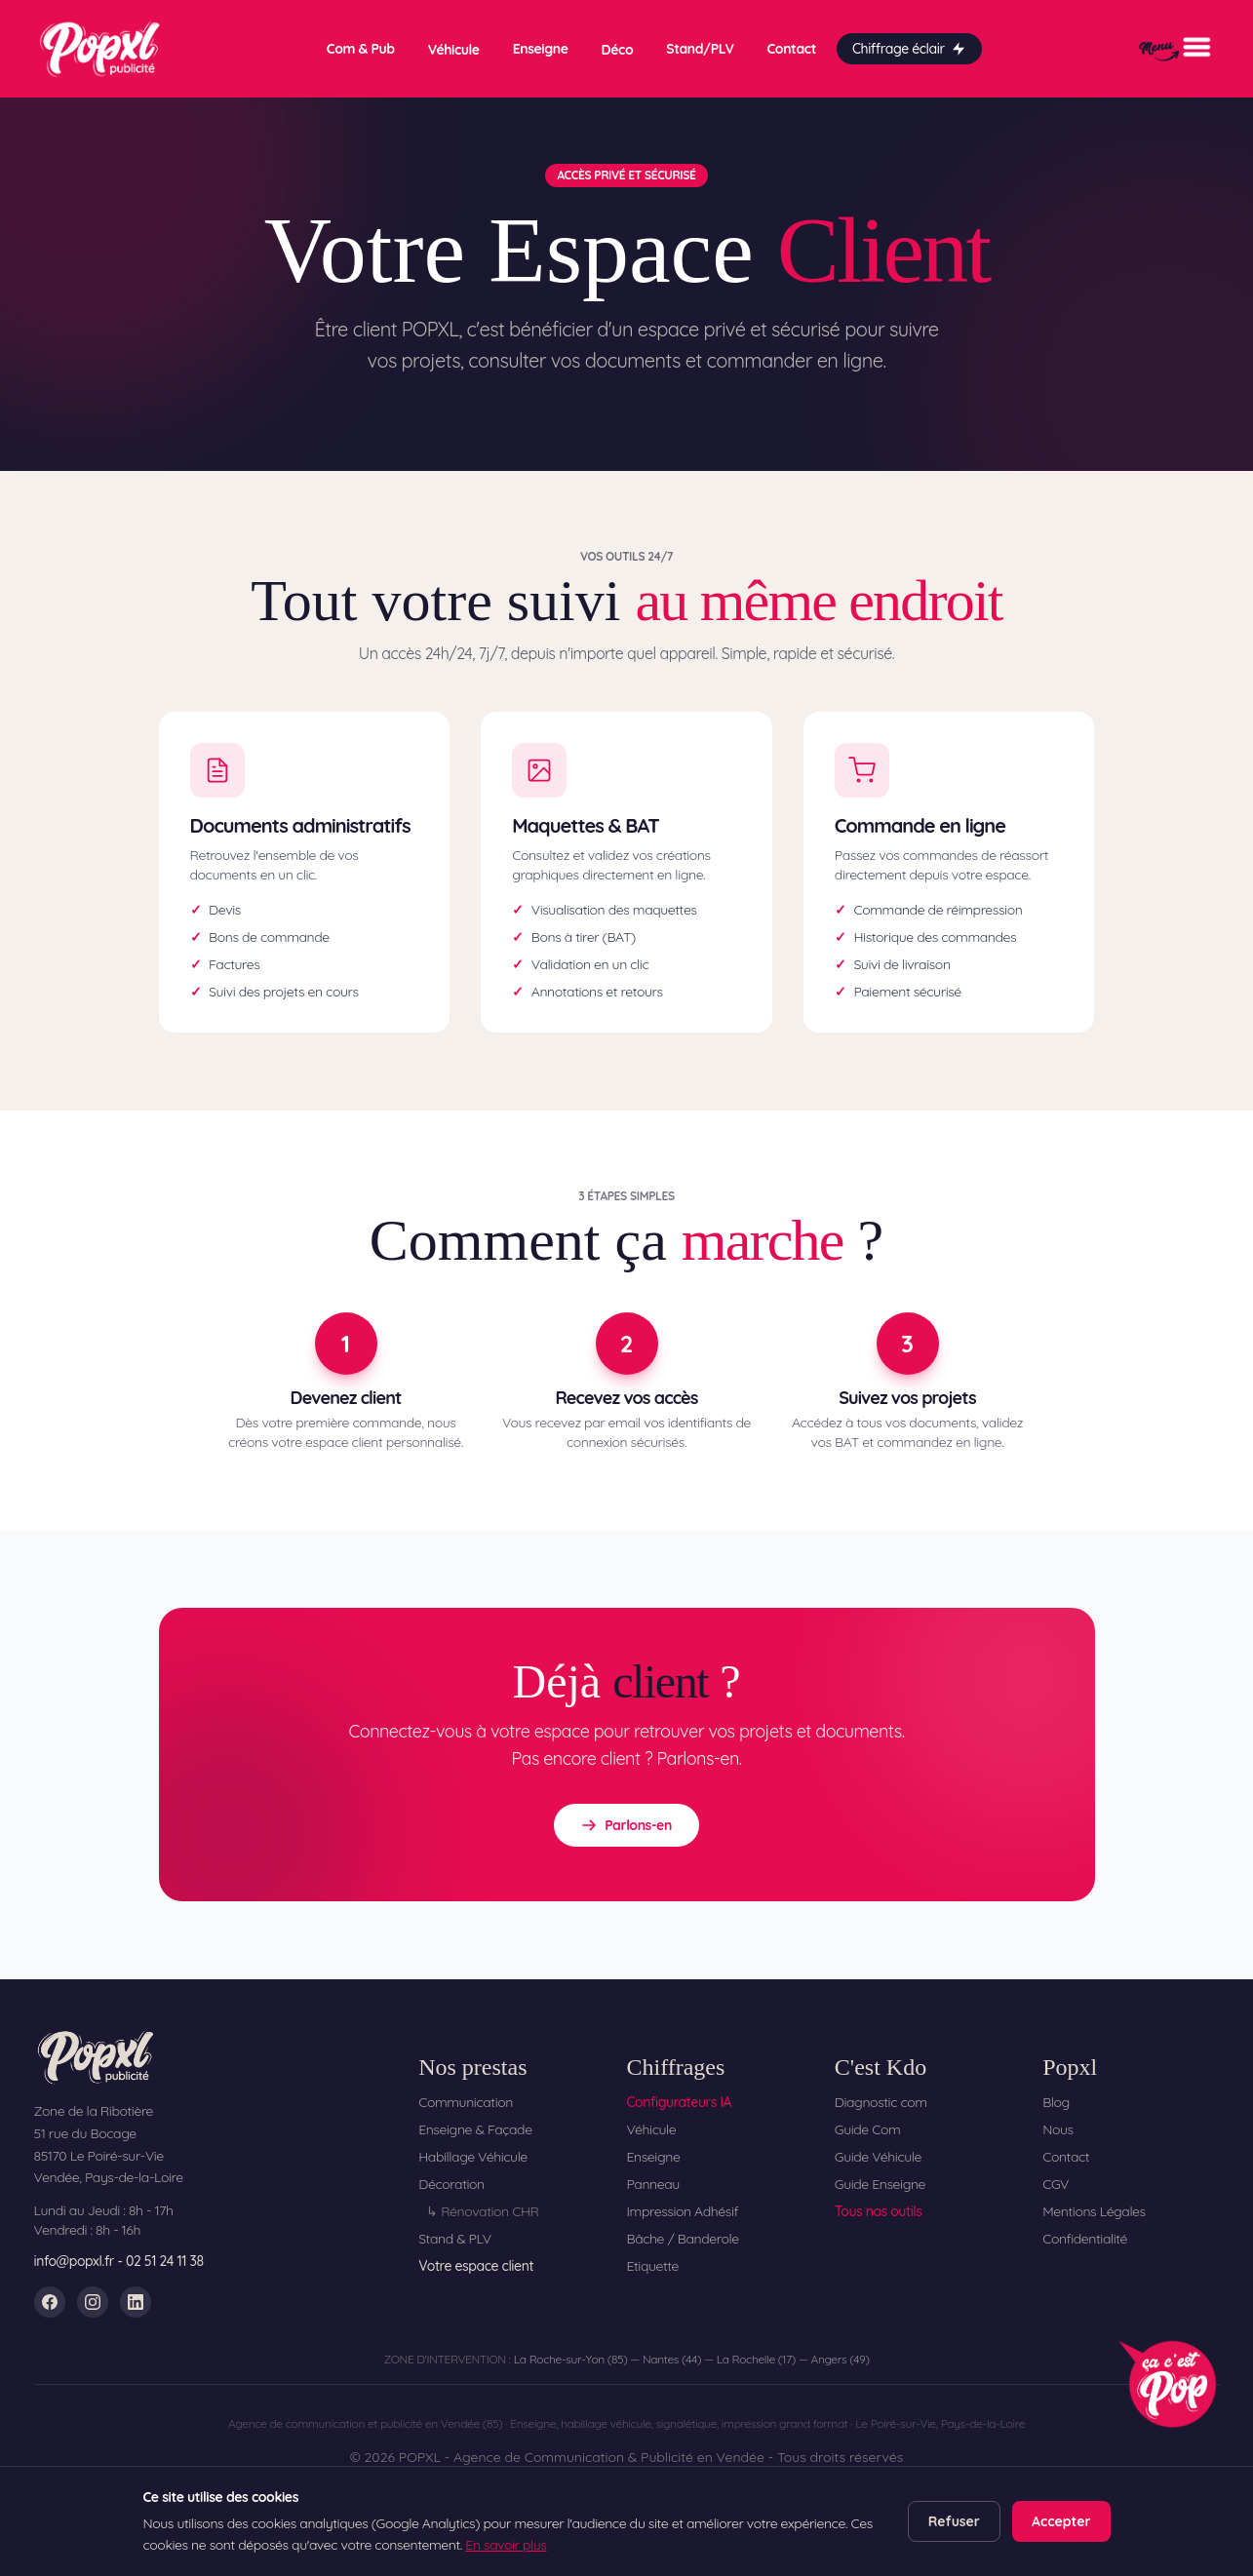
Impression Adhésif (682, 2211)
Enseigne (540, 49)
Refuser (954, 2521)
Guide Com (868, 2129)
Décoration (451, 2184)
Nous (1058, 2129)
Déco (617, 50)
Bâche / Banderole (682, 2238)
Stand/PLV (699, 49)
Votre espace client (475, 2266)
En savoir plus (505, 2545)
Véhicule (454, 50)
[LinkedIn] (135, 2302)
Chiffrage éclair (909, 49)
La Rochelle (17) (756, 2359)
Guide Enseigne (880, 2184)
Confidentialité (1084, 2238)
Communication (465, 2102)
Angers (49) (840, 2359)
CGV (1055, 2184)
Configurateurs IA (678, 2102)
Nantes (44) (672, 2359)
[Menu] (1174, 48)
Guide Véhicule (878, 2157)
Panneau (652, 2184)
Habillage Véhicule (473, 2157)
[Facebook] (49, 2302)
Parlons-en (626, 1825)
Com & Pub (361, 49)
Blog (1056, 2102)
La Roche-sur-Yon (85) (571, 2359)
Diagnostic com (881, 2102)
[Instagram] (92, 2302)
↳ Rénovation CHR (482, 2211)
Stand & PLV (454, 2238)
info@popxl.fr (74, 2261)
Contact (791, 49)
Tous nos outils (878, 2211)
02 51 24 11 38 (165, 2261)
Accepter (1061, 2521)
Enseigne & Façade (475, 2129)
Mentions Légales (1094, 2211)
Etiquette (652, 2266)
